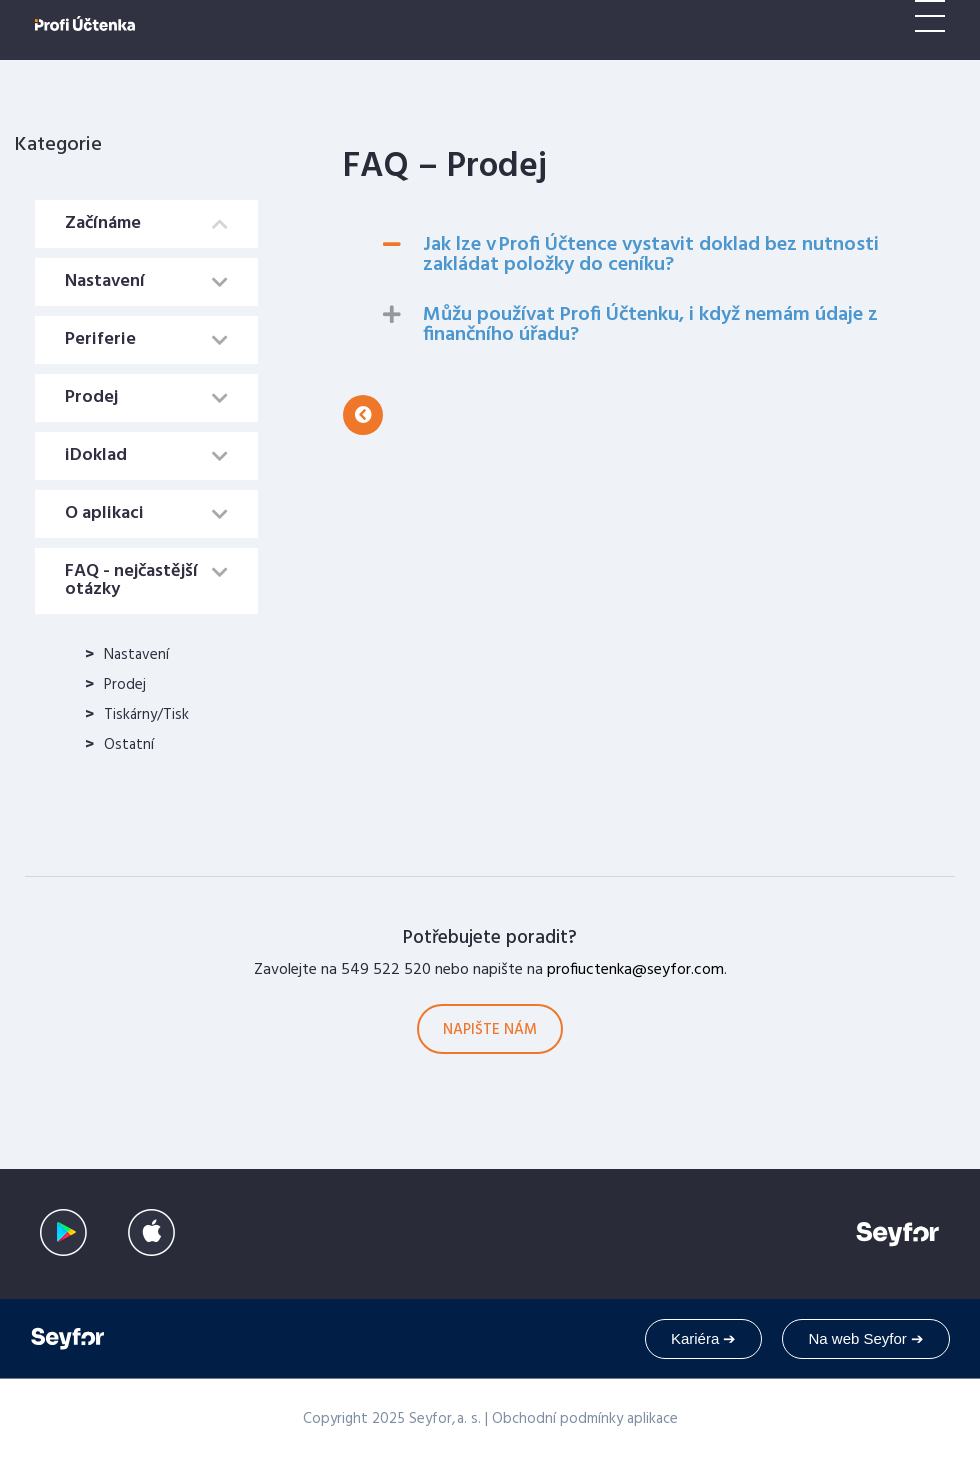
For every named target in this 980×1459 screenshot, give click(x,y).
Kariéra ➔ (704, 1338)
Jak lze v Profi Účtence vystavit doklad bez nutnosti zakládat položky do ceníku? (651, 255)
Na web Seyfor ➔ (866, 1338)
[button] (363, 415)
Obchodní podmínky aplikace (585, 1419)
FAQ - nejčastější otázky (131, 580)
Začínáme (103, 223)
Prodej (91, 397)
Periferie (100, 339)
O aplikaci (104, 513)
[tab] (146, 224)
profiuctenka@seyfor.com (635, 970)
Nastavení (105, 281)
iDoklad (96, 455)
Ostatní (129, 745)
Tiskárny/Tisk (146, 715)
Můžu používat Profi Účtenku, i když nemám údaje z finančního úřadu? (650, 325)
